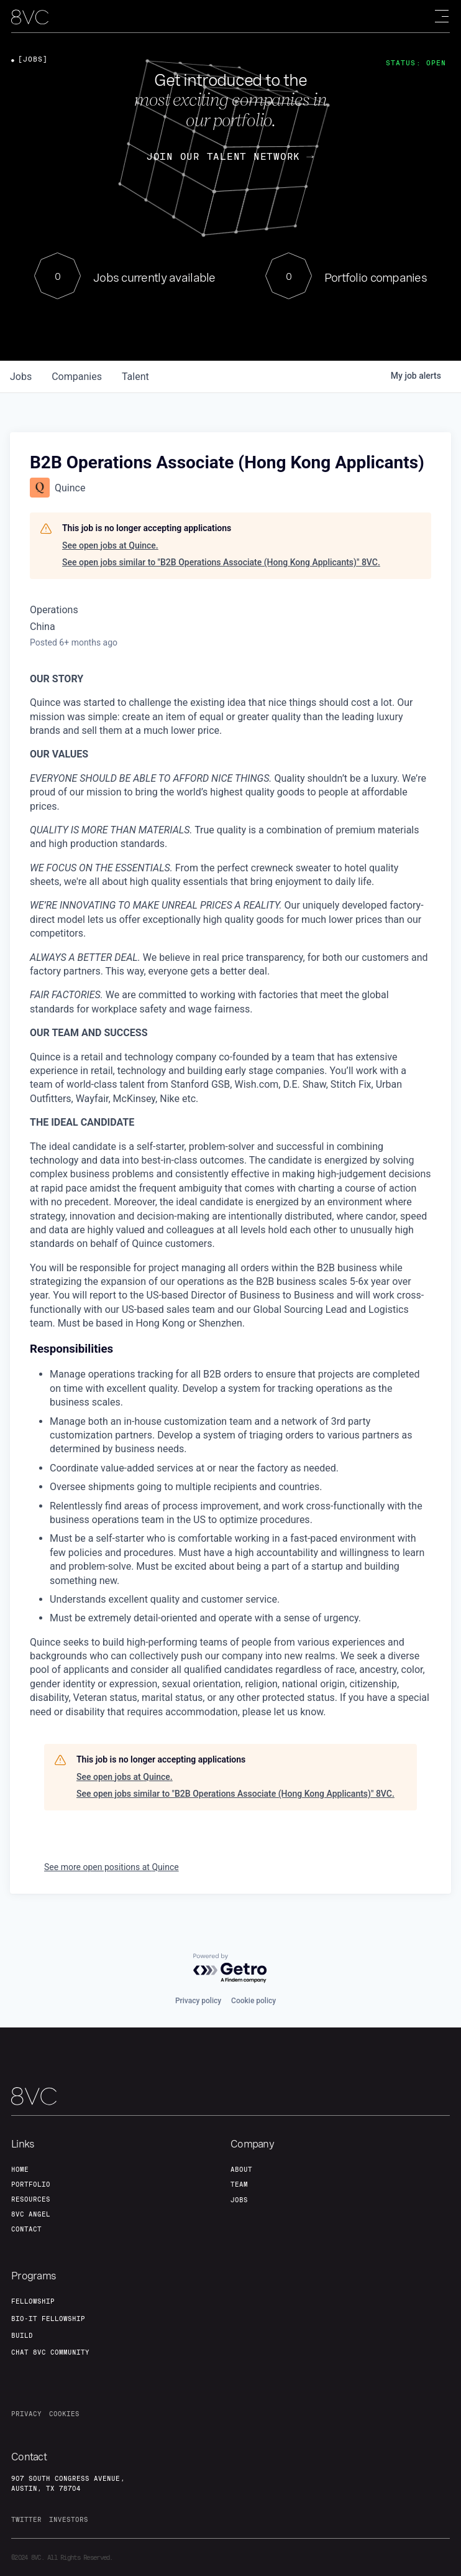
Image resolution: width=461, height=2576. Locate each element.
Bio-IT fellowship (48, 2318)
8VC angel (30, 2214)
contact (26, 2229)
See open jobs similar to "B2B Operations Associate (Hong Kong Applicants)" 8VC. (221, 562)
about (241, 2169)
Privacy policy (198, 2000)
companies (77, 376)
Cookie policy (253, 2000)
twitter (26, 2519)
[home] (29, 17)
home (20, 2169)
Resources (30, 2199)
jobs (21, 376)
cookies (64, 2413)
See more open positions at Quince (111, 1867)
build (22, 2335)
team (239, 2184)
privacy (26, 2413)
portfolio (30, 2184)
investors (68, 2519)
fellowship (33, 2301)
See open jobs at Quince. (110, 545)
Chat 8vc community (50, 2352)
